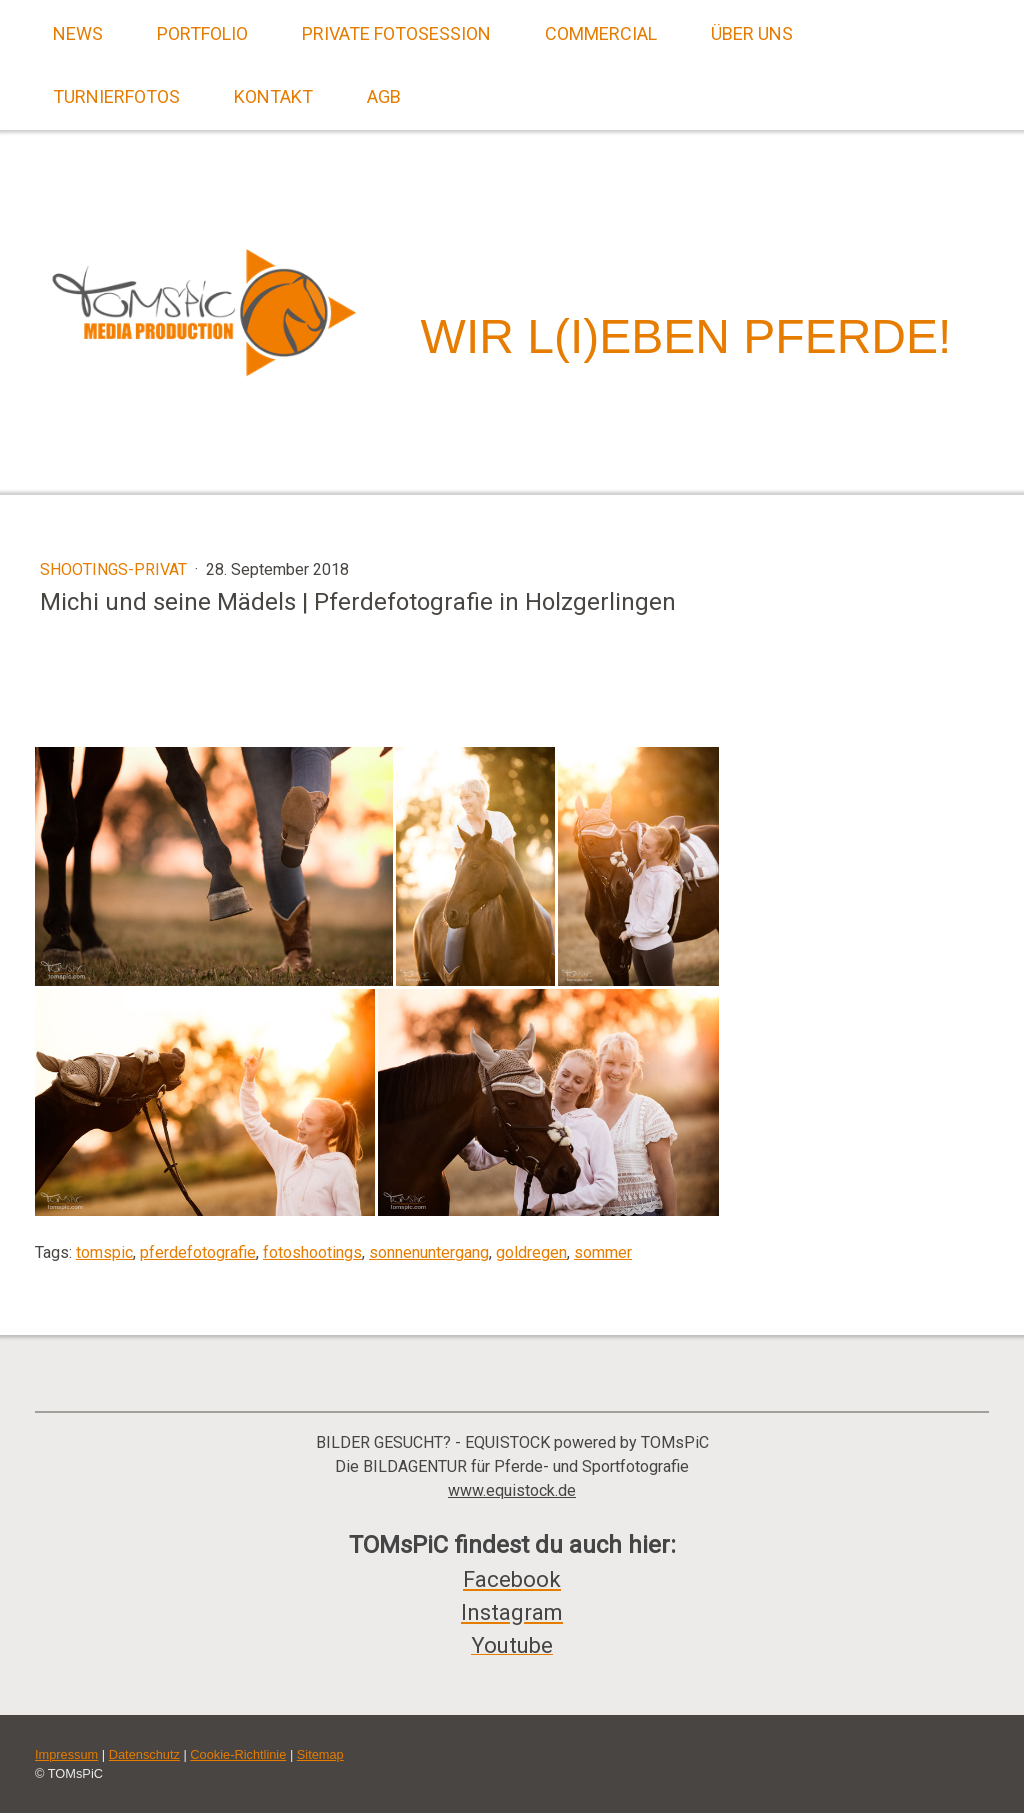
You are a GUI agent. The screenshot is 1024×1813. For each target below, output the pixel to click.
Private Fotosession (396, 33)
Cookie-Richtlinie (238, 1754)
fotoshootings (312, 1252)
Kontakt (273, 96)
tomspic (104, 1252)
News (78, 33)
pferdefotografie (198, 1252)
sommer (603, 1252)
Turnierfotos (116, 96)
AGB (384, 96)
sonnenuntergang (429, 1252)
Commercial (601, 33)
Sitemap (320, 1754)
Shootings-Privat (115, 569)
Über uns (752, 33)
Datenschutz (144, 1754)
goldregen (531, 1252)
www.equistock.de (512, 1490)
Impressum (66, 1754)
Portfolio (202, 33)
